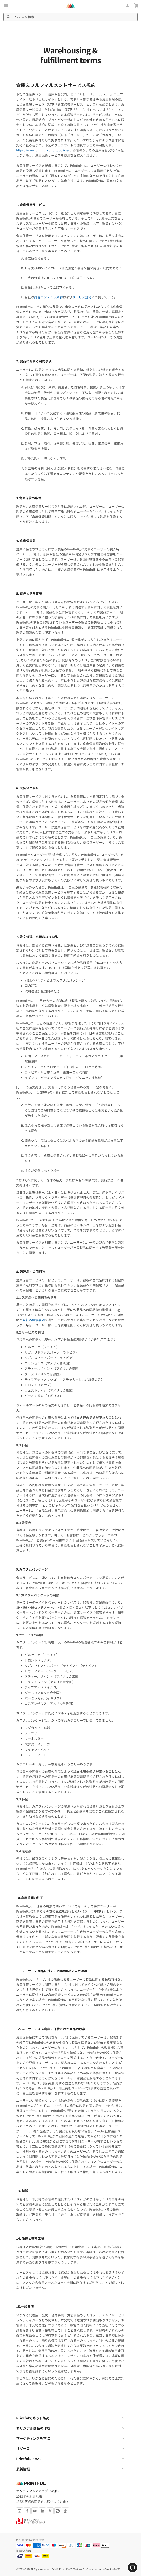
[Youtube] (34, 2510)
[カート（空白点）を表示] (136, 5)
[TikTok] (65, 2510)
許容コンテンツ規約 (48, 297)
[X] (50, 2510)
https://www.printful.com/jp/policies (43, 150)
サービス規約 (82, 297)
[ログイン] (128, 5)
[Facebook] (27, 2510)
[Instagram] (19, 2510)
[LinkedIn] (42, 2510)
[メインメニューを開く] (6, 5)
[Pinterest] (57, 2510)
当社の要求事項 (34, 1320)
